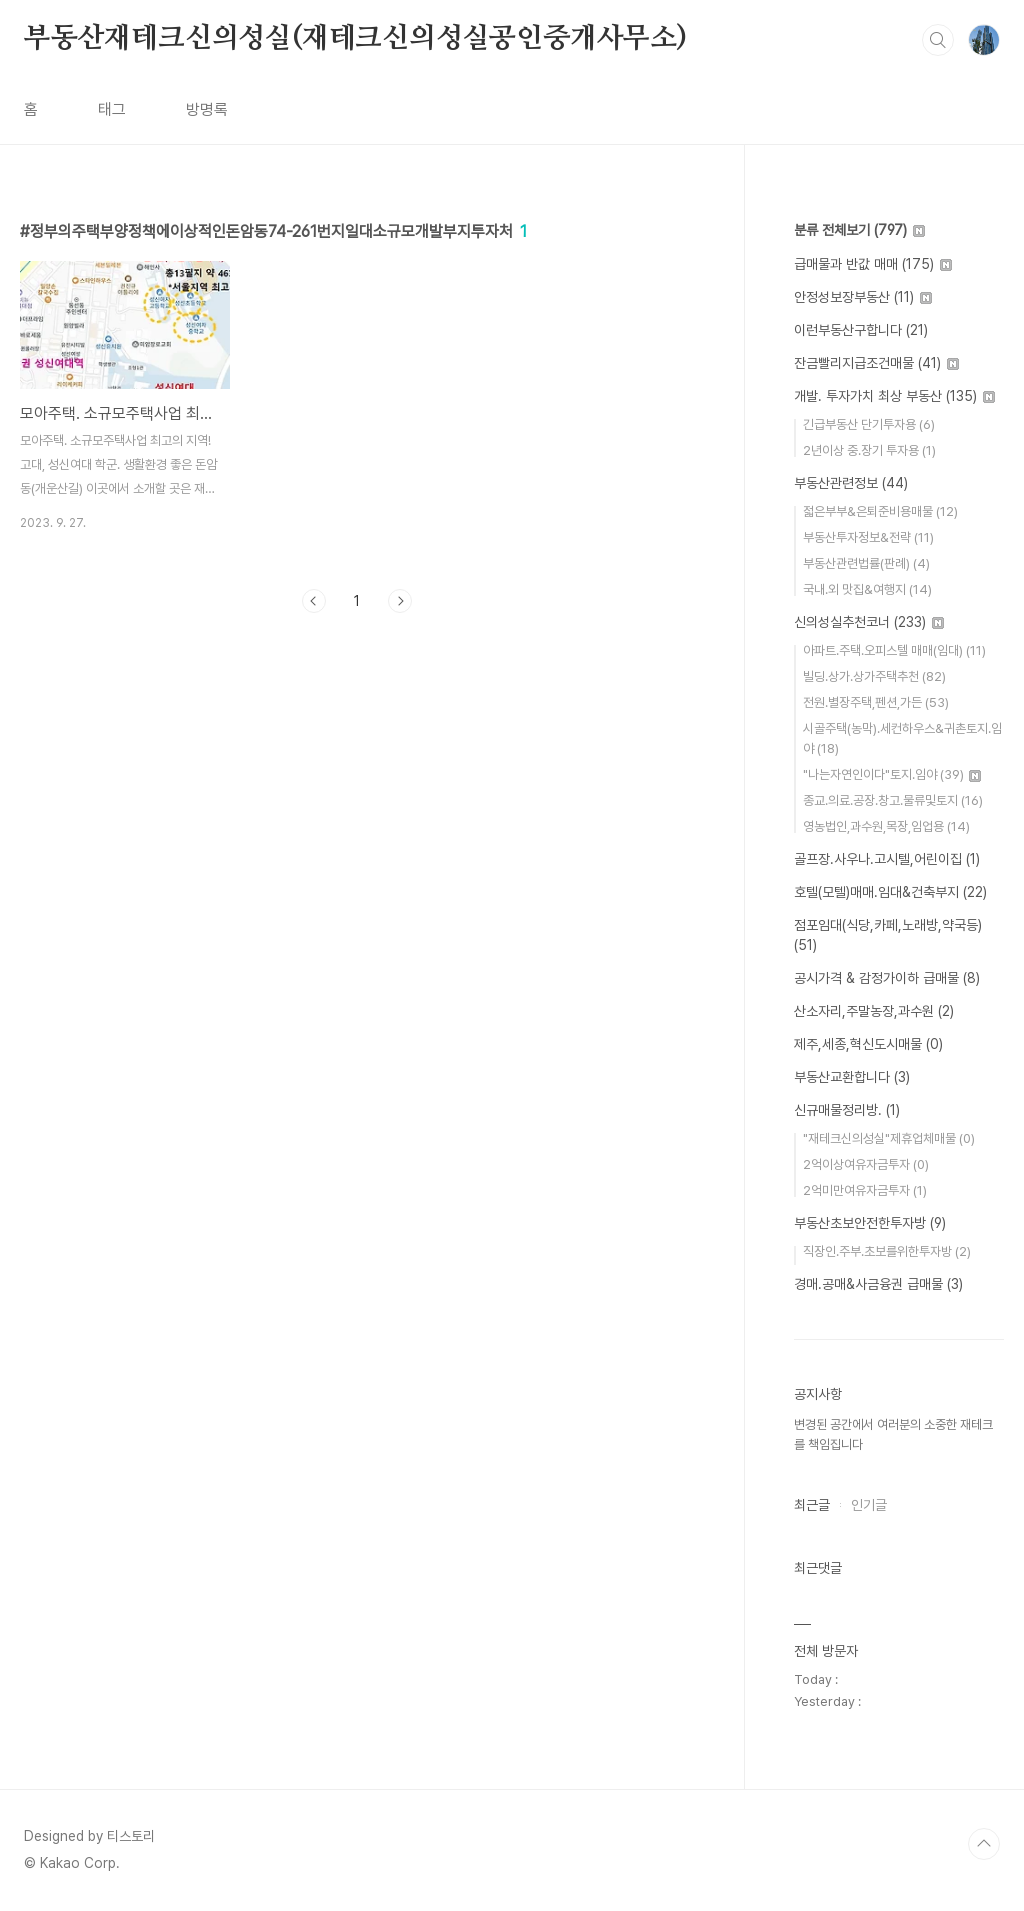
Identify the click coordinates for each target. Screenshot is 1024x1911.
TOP (984, 1844)
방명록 (207, 109)
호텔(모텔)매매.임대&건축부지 (890, 892)
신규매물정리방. (847, 1110)
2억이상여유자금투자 (866, 1164)
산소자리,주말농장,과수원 (874, 1011)
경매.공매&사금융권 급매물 (878, 1284)
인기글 (869, 1505)
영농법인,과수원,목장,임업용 (886, 826)
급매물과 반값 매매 (873, 264)
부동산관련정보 (851, 483)
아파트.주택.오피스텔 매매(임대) (894, 650)
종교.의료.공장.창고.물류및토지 (893, 800)
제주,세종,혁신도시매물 (868, 1044)
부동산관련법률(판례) (866, 563)
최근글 (812, 1505)
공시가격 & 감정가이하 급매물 (887, 978)
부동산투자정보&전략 (868, 537)
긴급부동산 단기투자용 (869, 424)
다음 (400, 601)
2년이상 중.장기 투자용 (869, 450)
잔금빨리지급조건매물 (876, 363)
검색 (938, 40)
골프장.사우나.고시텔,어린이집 (887, 859)
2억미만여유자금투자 (865, 1190)
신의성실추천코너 (869, 622)
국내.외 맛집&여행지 (867, 589)
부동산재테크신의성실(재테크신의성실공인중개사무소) (355, 39)
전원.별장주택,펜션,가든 (876, 702)
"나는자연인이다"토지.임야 (892, 774)
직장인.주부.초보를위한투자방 (887, 1251)
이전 (314, 601)
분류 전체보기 (859, 230)
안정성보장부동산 (863, 297)
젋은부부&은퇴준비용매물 (880, 511)
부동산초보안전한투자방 (870, 1223)
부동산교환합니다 (852, 1077)
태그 (112, 109)
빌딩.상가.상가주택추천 (874, 676)
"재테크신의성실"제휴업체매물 (889, 1138)
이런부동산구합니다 (861, 330)
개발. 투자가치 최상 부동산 (894, 396)
